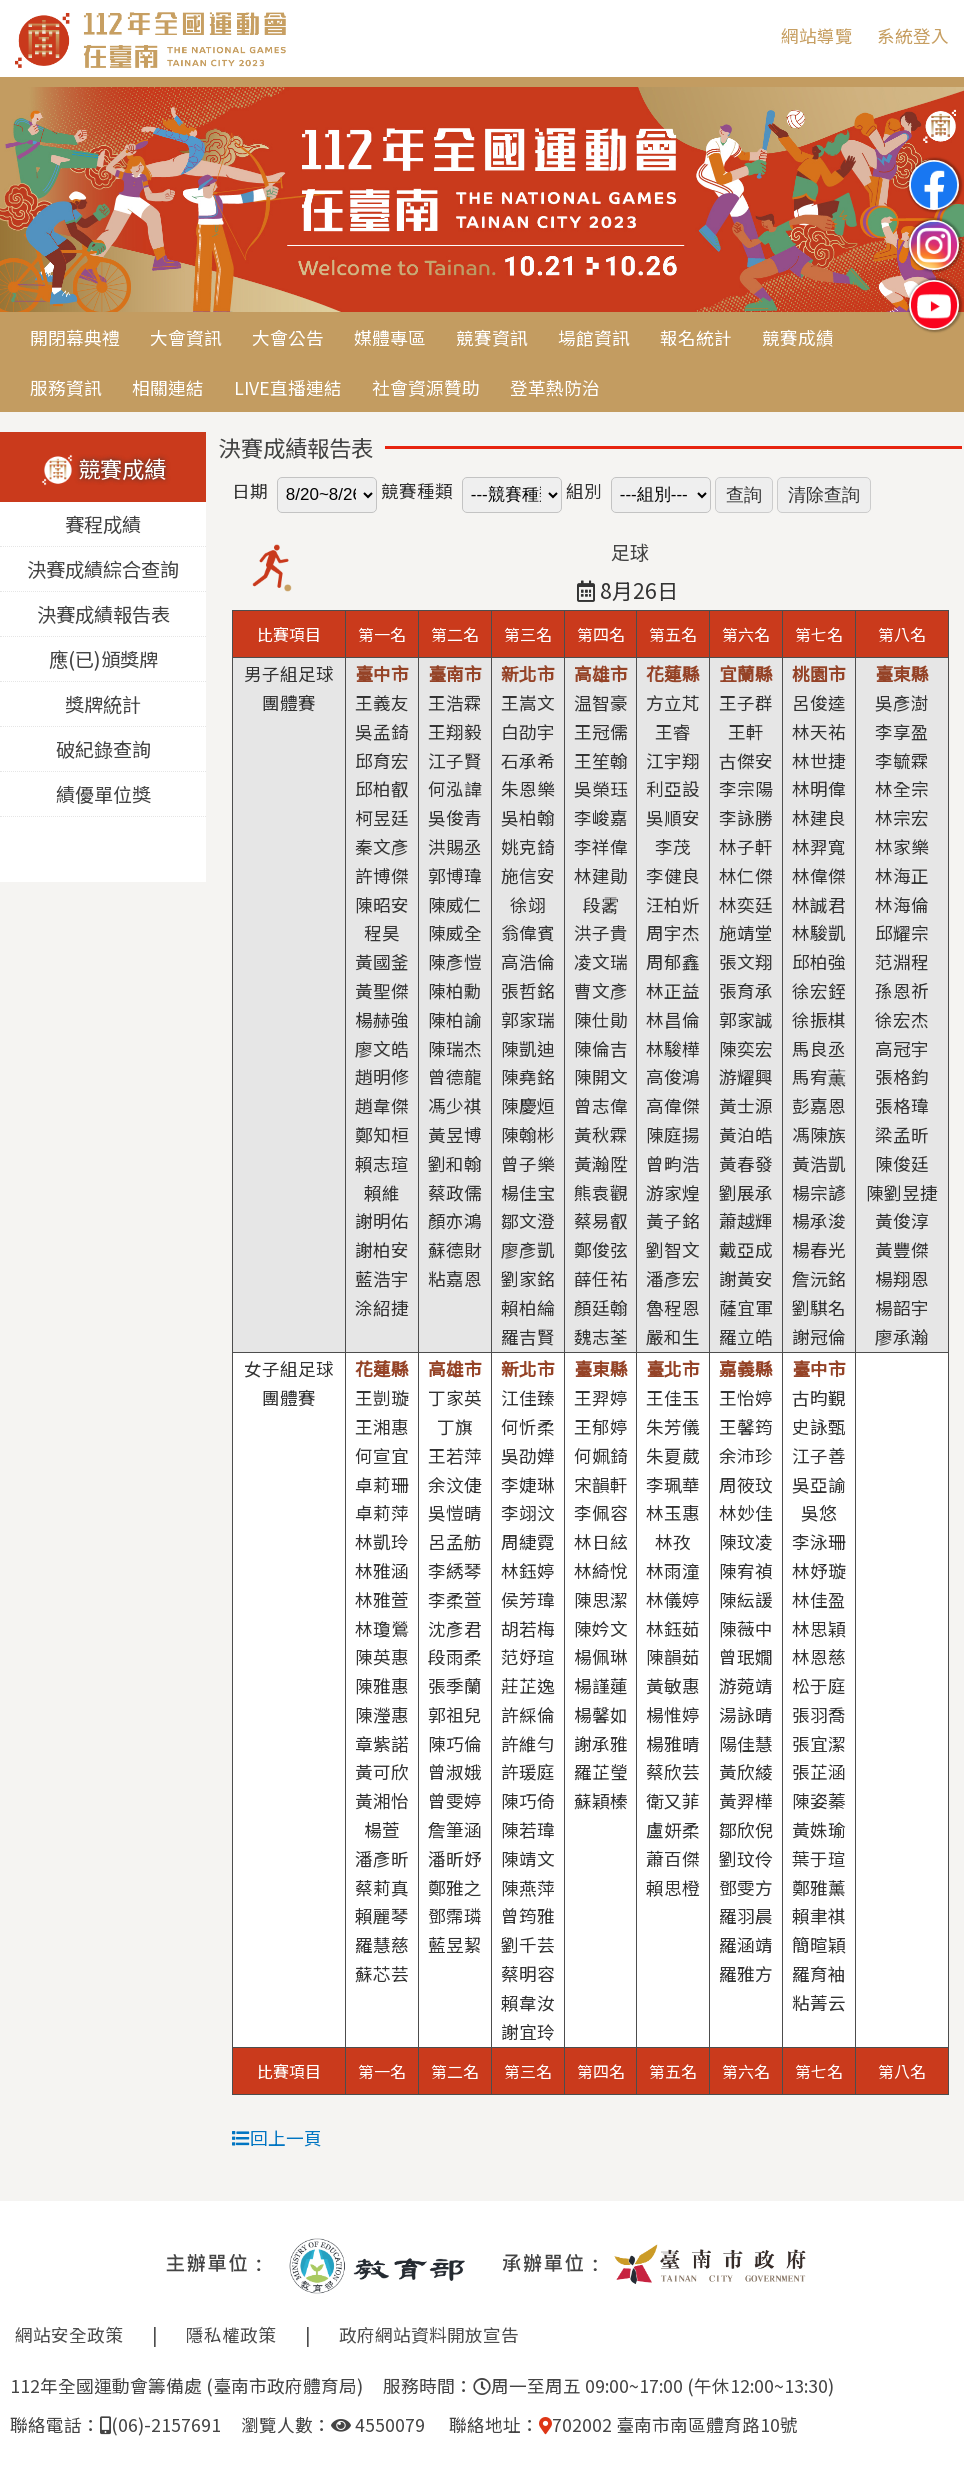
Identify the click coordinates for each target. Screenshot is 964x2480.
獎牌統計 (103, 704)
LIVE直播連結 (288, 387)
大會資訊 (186, 337)
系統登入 (913, 35)
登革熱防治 (555, 387)
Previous (35, 201)
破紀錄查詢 (103, 749)
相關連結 (168, 387)
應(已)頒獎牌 (103, 659)
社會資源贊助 (426, 387)
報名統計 (696, 337)
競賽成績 (798, 337)
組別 (584, 490)
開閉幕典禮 (75, 337)
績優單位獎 (103, 794)
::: (751, 35)
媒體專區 (390, 337)
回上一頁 (277, 2137)
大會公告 (288, 337)
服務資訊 (66, 387)
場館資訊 (594, 337)
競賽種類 (417, 490)
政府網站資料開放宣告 (429, 2334)
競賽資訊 (492, 337)
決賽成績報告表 (103, 614)
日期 (250, 490)
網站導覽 (817, 35)
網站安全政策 (69, 2334)
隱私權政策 (231, 2334)
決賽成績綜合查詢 (103, 569)
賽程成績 (103, 524)
